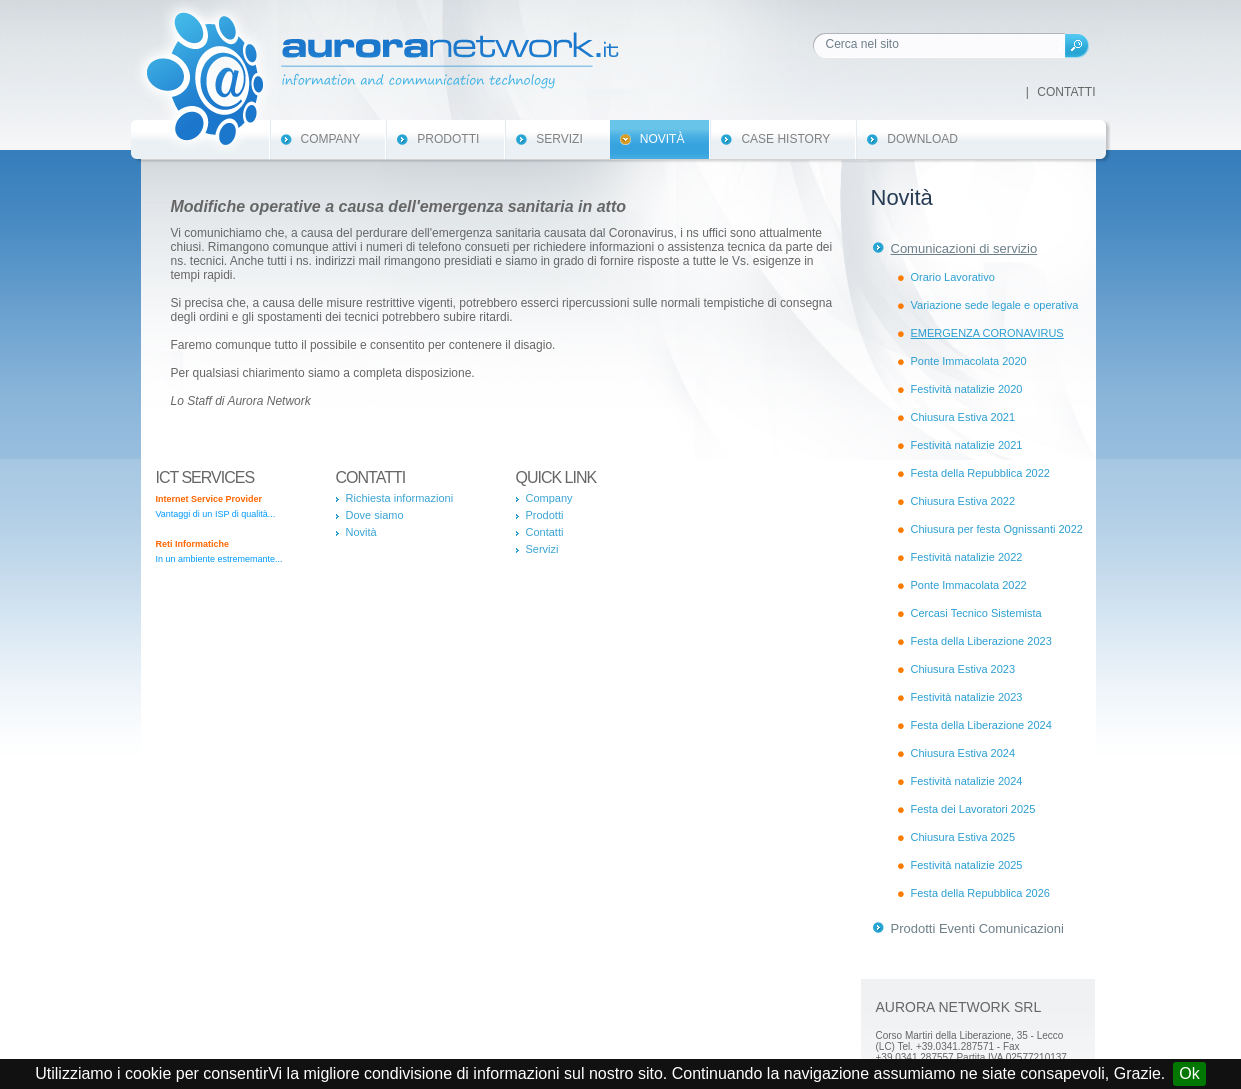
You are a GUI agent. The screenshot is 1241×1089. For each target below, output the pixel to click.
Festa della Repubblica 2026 (980, 893)
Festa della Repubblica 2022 (980, 473)
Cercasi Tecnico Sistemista (976, 613)
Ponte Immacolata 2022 (969, 585)
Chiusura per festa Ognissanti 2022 (997, 529)
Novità (662, 139)
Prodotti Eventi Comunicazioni (977, 928)
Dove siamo (375, 515)
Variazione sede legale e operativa (995, 305)
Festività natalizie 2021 (967, 445)
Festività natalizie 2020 (967, 389)
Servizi (559, 139)
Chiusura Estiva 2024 (963, 753)
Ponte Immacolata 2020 (969, 361)
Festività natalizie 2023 (967, 697)
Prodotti (448, 139)
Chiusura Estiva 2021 (963, 417)
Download (922, 139)
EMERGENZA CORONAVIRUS (987, 333)
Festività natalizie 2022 (967, 557)
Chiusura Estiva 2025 (963, 837)
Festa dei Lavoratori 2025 (973, 809)
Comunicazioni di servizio (964, 248)
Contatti (1066, 92)
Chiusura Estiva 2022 (963, 501)
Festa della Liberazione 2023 (981, 641)
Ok (1189, 1073)
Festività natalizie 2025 (967, 865)
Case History (785, 139)
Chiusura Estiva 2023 (963, 669)
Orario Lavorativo (953, 277)
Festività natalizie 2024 (967, 781)
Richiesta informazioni (400, 498)
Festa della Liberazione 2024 (981, 725)
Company (331, 139)
